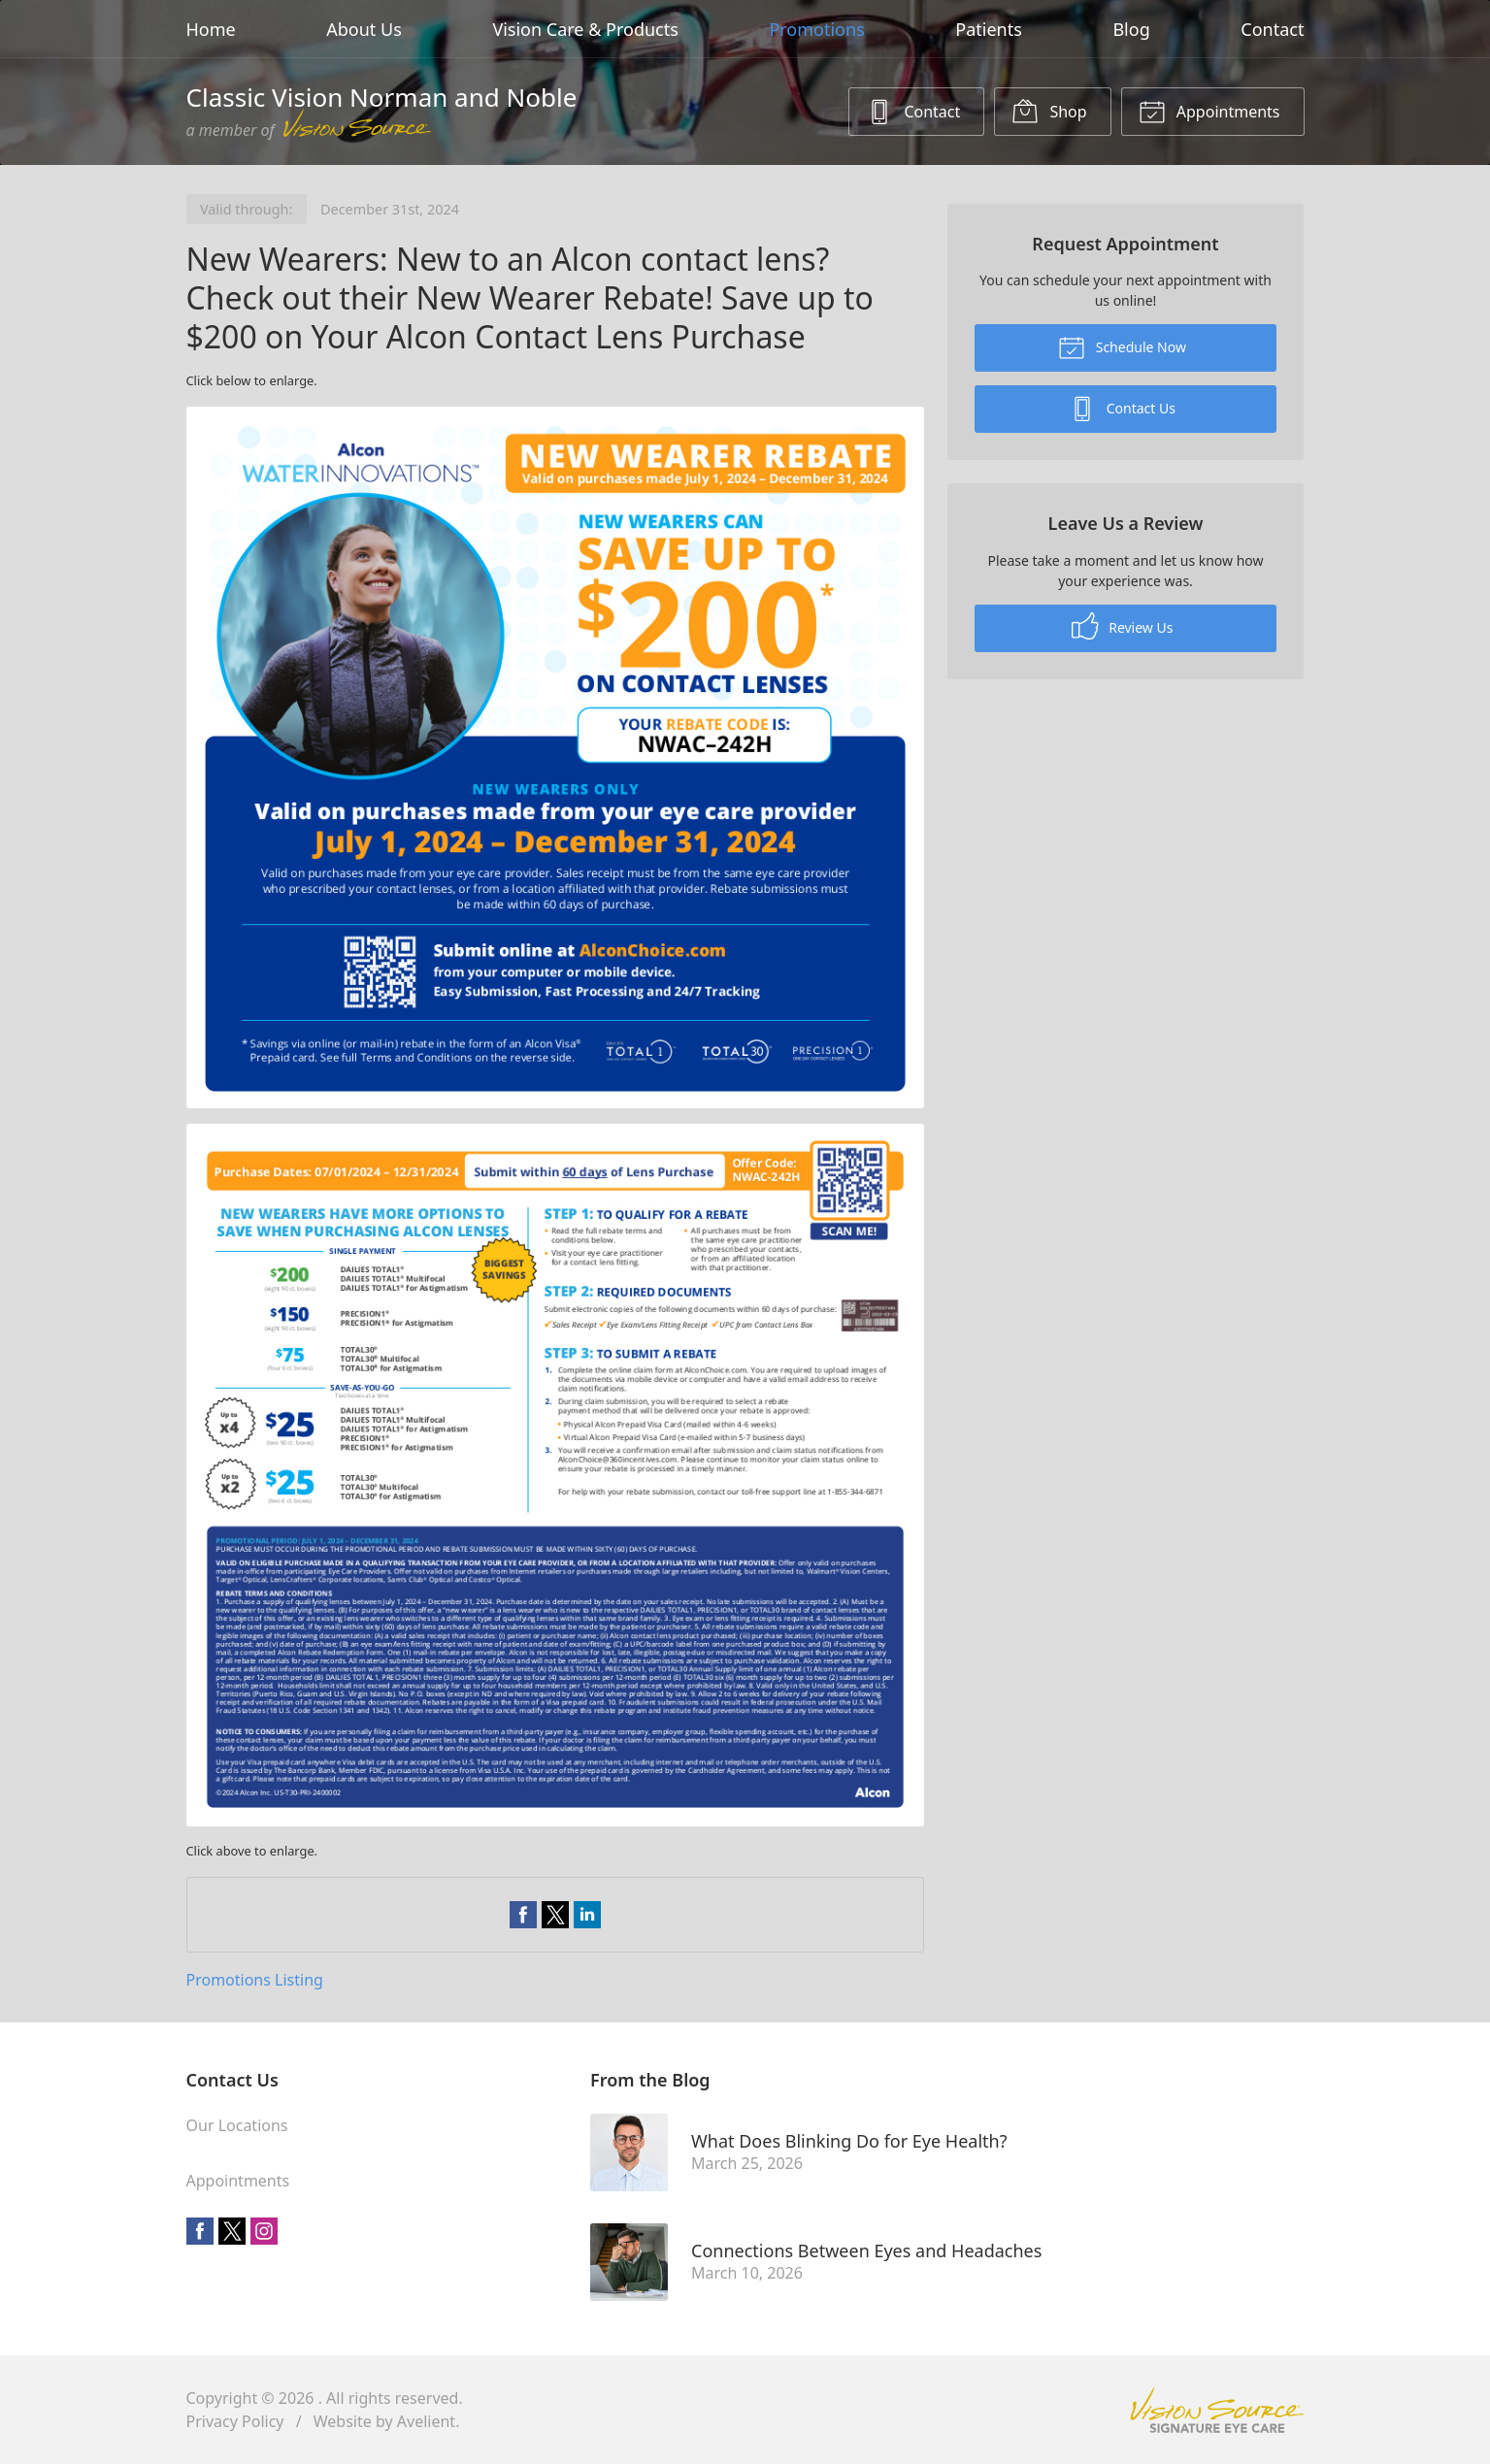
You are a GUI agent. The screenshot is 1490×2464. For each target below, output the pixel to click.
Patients (988, 29)
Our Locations (237, 2125)
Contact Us (1122, 407)
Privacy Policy (235, 2421)
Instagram (264, 2231)
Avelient (426, 2421)
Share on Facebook (523, 1914)
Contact (1272, 29)
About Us (364, 29)
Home (211, 29)
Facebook (200, 2231)
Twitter (232, 2231)
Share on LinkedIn (587, 1914)
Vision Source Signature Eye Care (1217, 2410)
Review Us (1123, 626)
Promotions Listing (254, 1979)
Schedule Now (1122, 346)
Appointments (1209, 110)
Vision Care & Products (585, 29)
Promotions (816, 29)
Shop (1048, 110)
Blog (1130, 29)
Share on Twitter (555, 1914)
